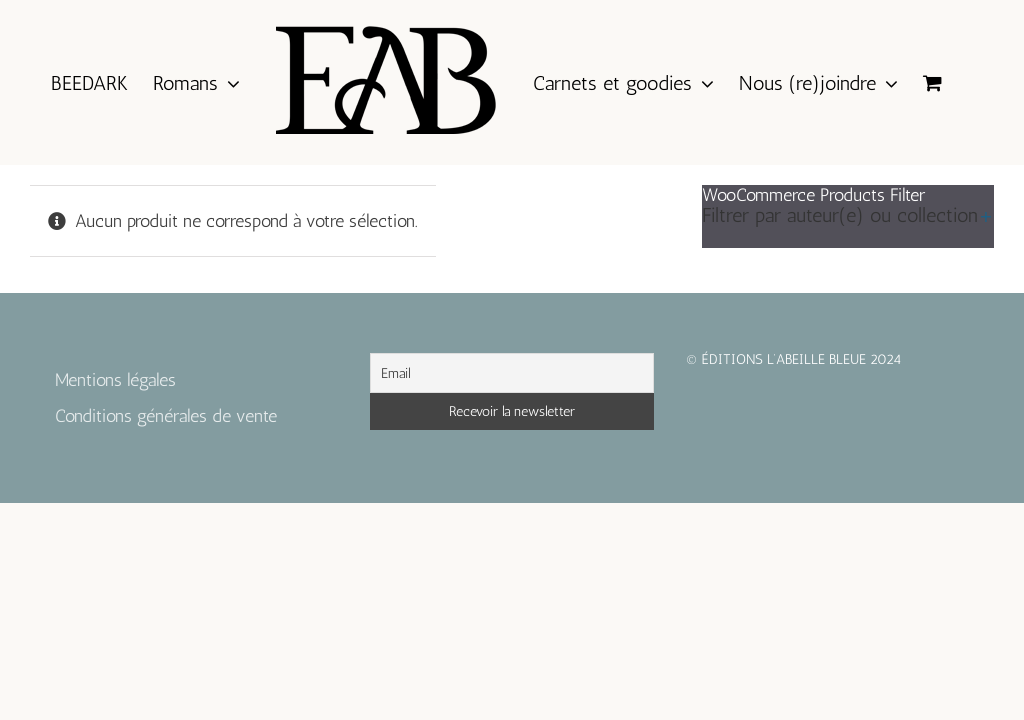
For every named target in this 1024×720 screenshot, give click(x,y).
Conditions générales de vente (166, 416)
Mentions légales (115, 380)
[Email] (511, 373)
